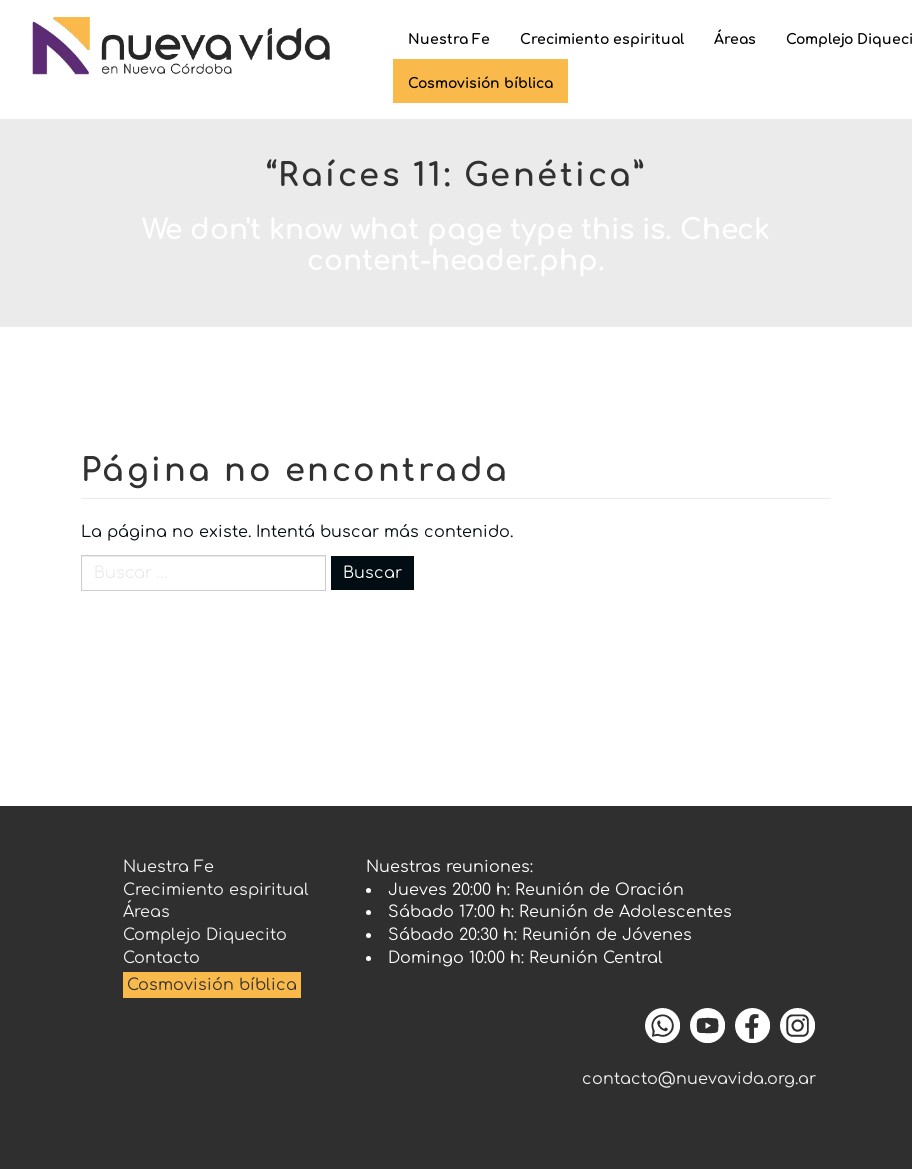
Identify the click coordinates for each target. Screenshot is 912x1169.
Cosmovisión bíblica (212, 985)
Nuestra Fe (449, 39)
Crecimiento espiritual (602, 39)
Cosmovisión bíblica (480, 83)
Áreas (735, 39)
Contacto (161, 958)
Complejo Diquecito (205, 935)
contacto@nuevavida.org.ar (699, 1079)
